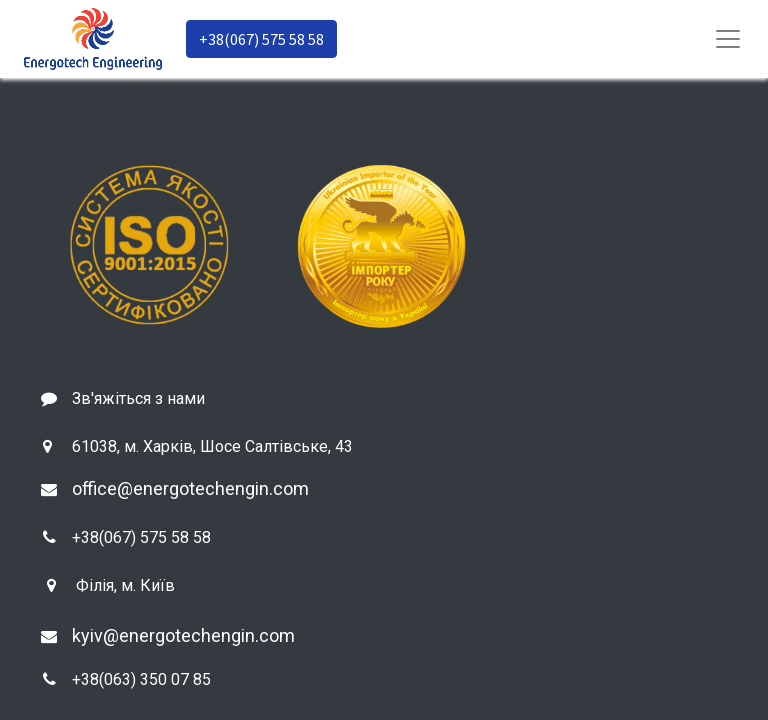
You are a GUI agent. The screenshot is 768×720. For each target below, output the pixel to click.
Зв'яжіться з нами (138, 398)
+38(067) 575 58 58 (261, 39)
